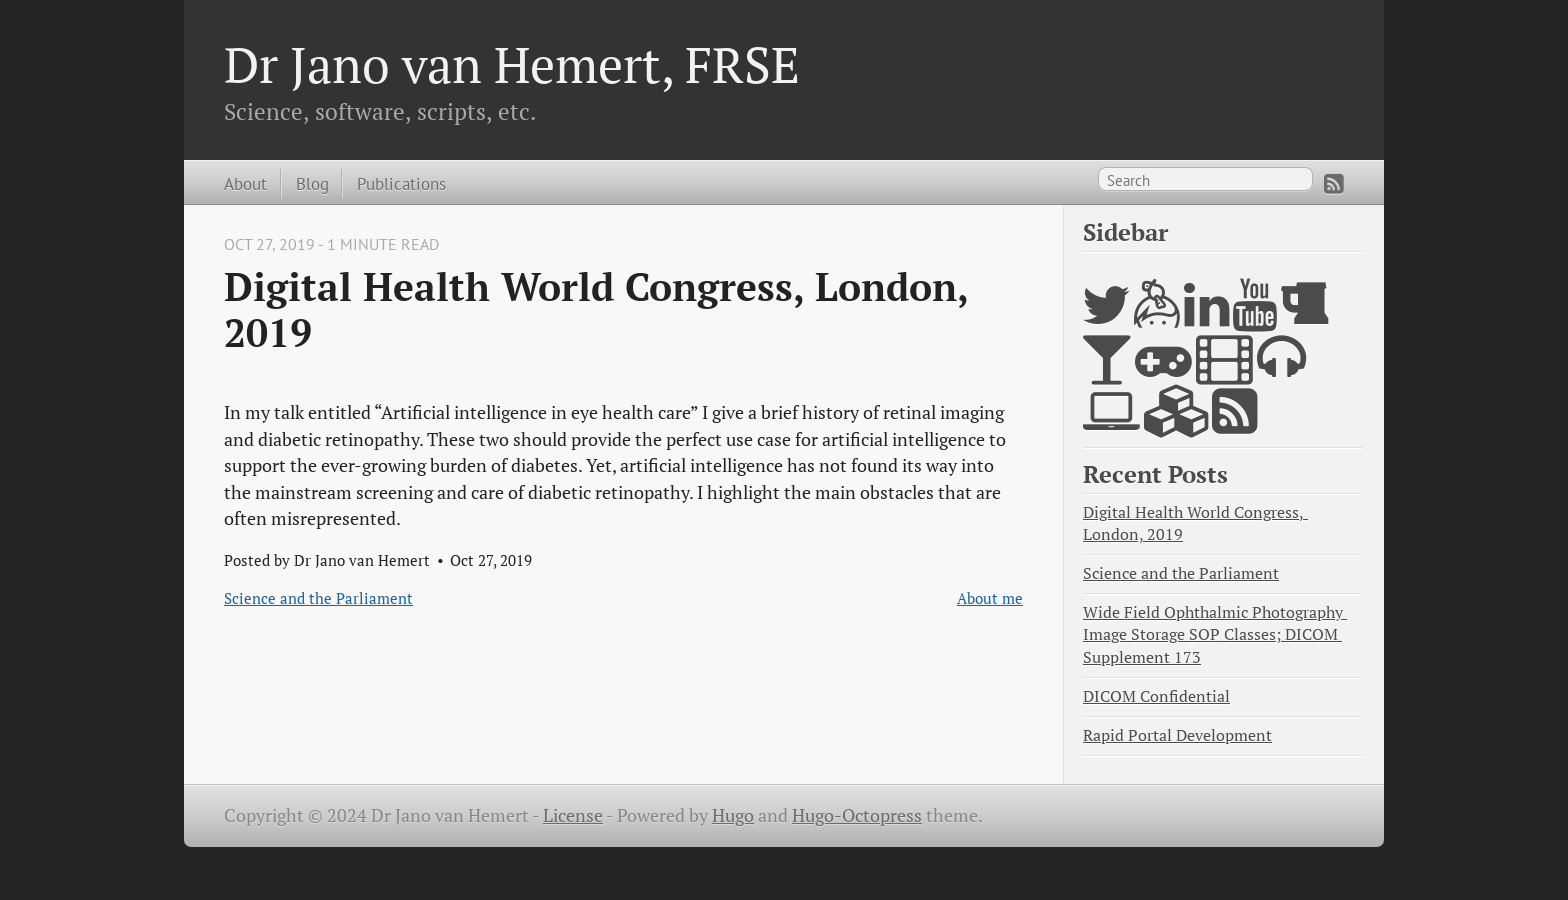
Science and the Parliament (318, 598)
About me (990, 598)
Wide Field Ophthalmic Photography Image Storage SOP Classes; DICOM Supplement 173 (1215, 634)
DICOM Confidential (1156, 696)
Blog (312, 183)
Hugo (733, 815)
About (245, 183)
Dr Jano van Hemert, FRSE (512, 64)
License (573, 815)
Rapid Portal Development (1177, 735)
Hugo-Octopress (857, 815)
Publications (401, 183)
